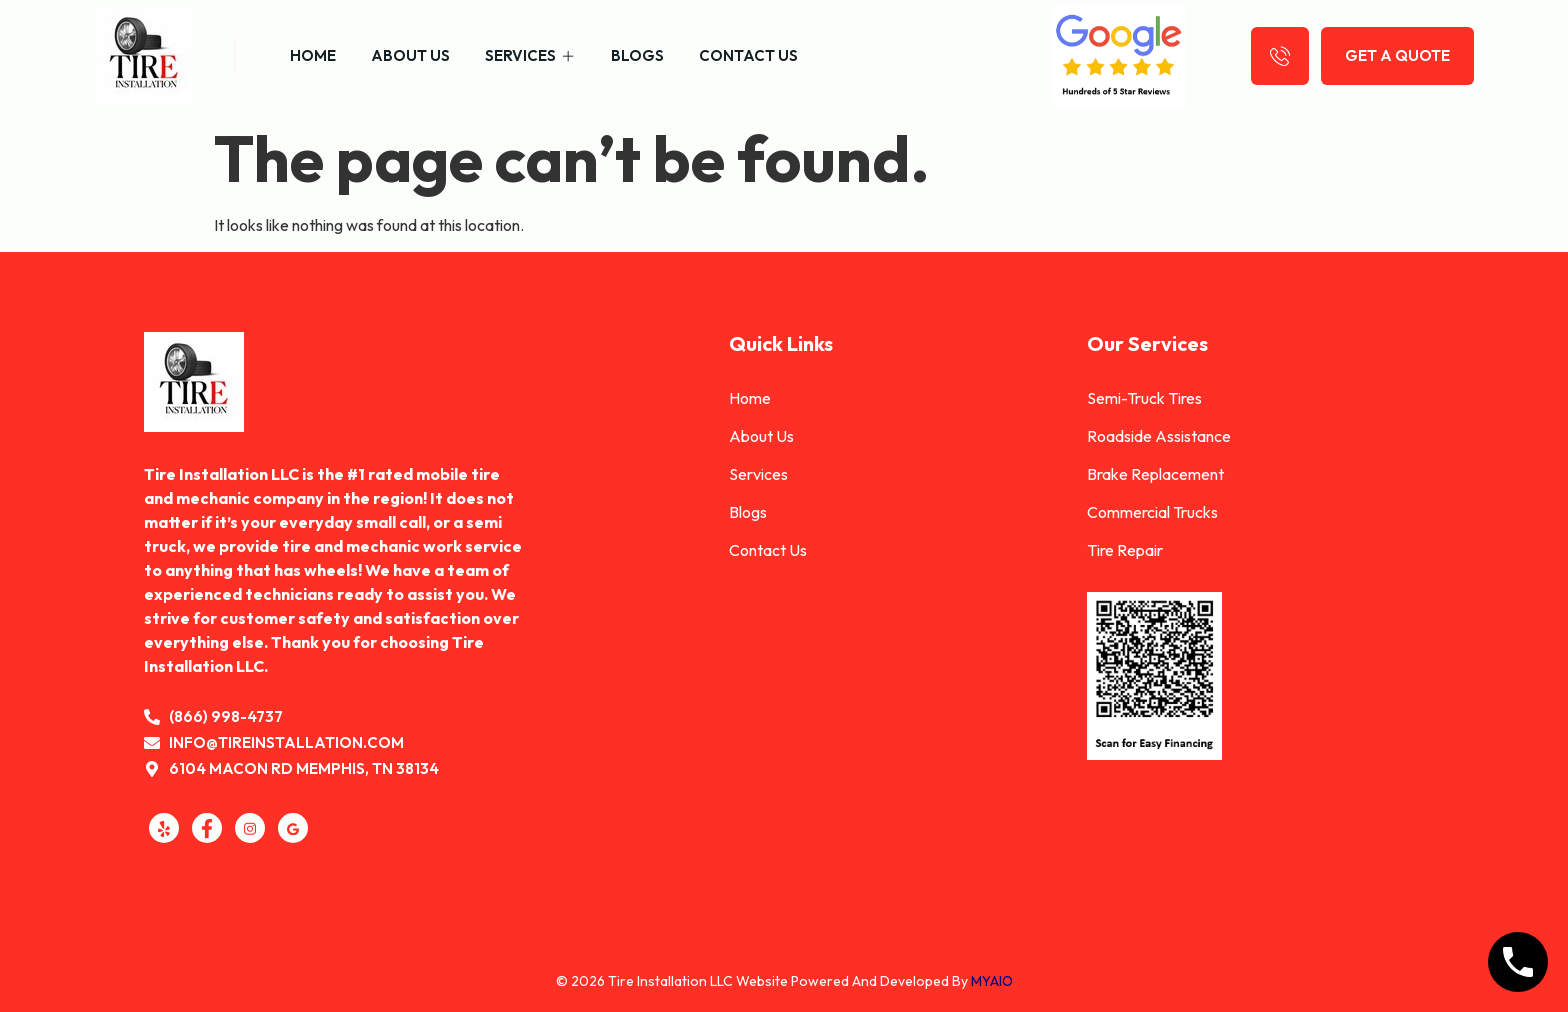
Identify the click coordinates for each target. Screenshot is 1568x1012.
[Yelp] (164, 828)
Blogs (637, 55)
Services (530, 55)
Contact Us (748, 55)
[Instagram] (250, 828)
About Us (410, 55)
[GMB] (293, 828)
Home (313, 55)
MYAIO (992, 981)
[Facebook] (207, 828)
